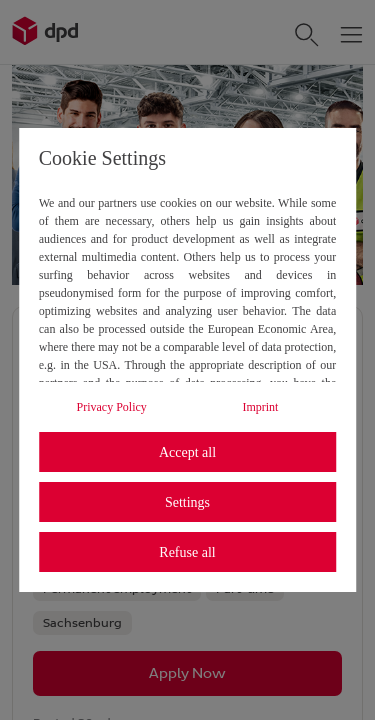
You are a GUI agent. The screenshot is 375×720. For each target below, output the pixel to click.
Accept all (187, 452)
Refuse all (187, 552)
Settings (187, 502)
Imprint (260, 407)
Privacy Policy (112, 407)
